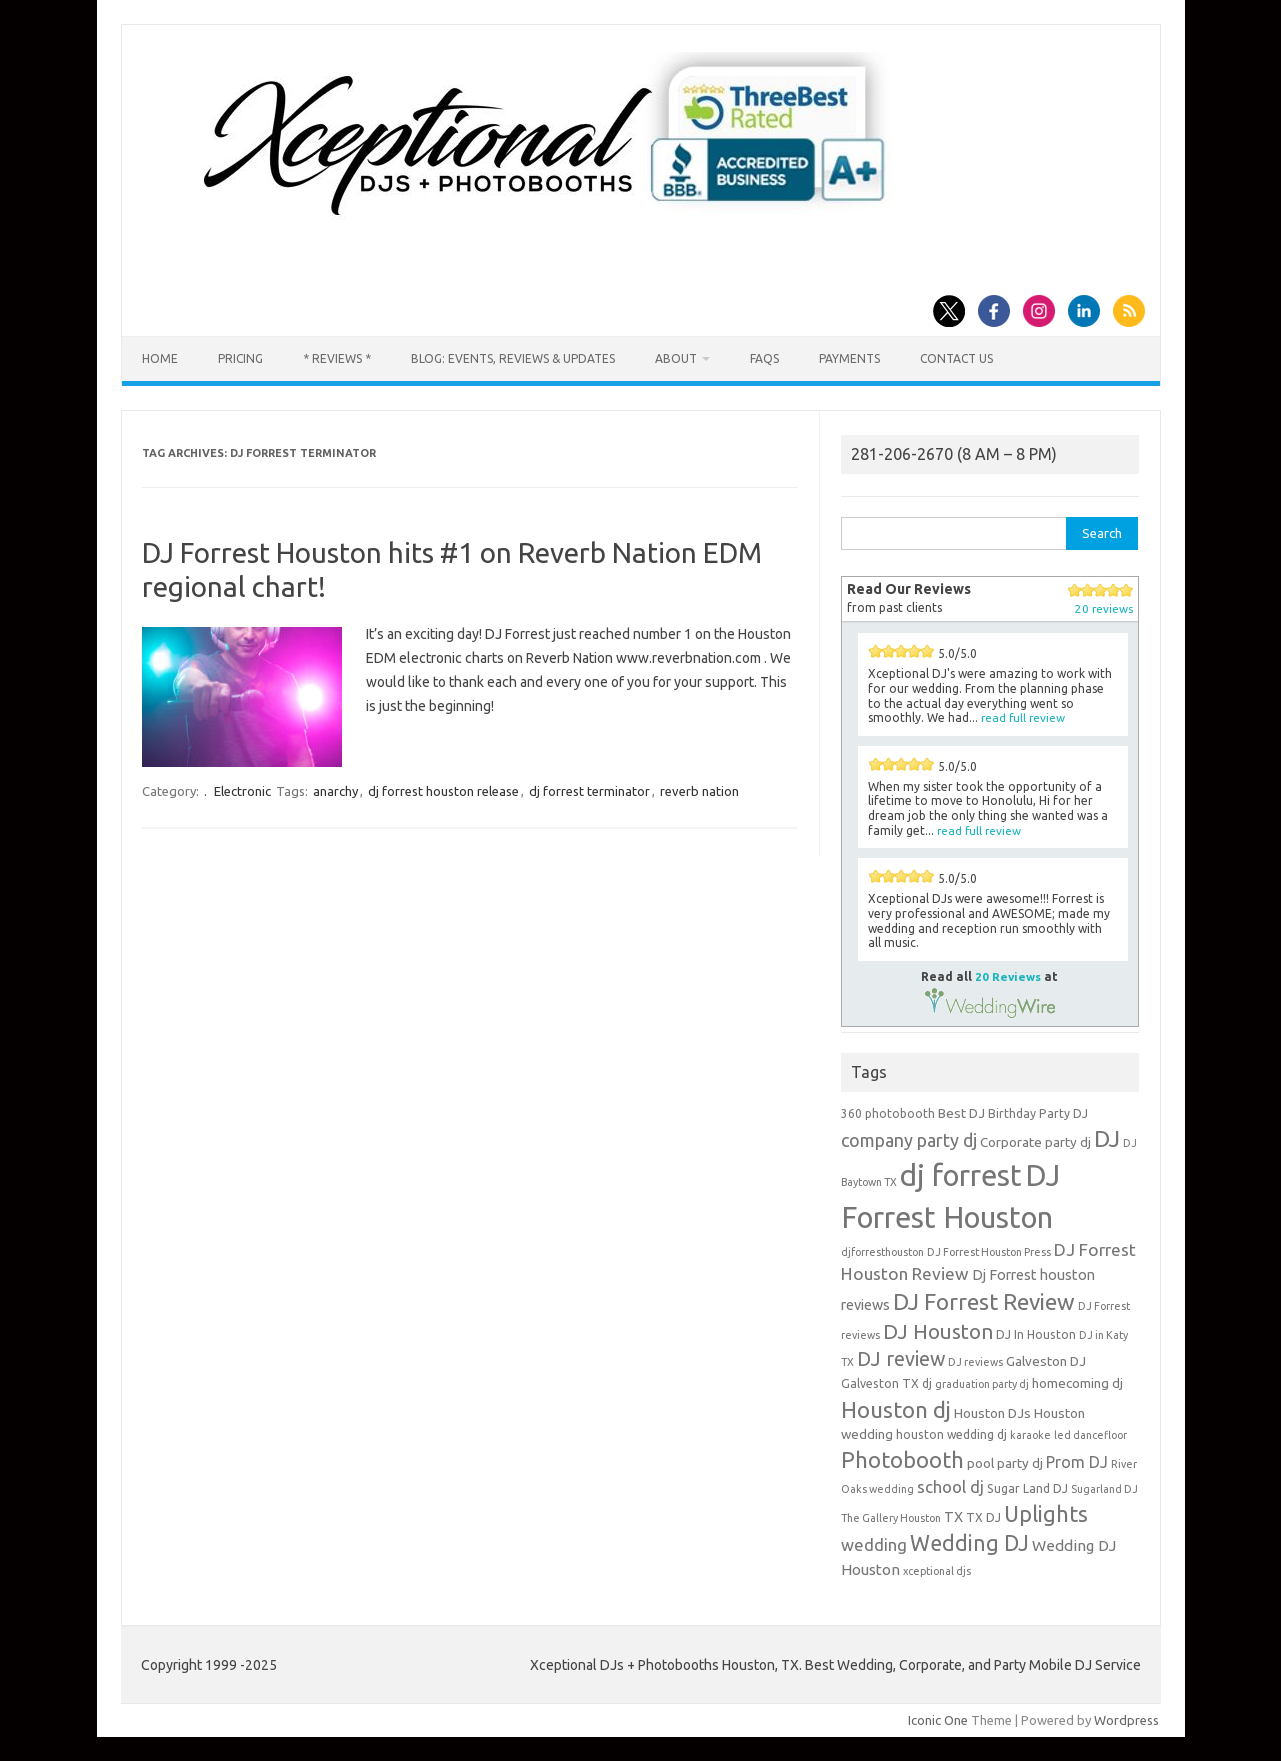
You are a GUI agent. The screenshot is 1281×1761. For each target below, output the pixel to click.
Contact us (956, 358)
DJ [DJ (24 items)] (1107, 1138)
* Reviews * (337, 358)
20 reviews (1104, 608)
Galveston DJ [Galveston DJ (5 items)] (1046, 1361)
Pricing (240, 358)
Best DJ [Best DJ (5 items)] (961, 1113)
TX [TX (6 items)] (953, 1516)
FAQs (764, 358)
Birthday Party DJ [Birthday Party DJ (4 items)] (1038, 1113)
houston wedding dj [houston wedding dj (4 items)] (951, 1434)
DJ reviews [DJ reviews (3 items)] (975, 1362)
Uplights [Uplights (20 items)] (1046, 1514)
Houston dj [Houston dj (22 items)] (896, 1409)
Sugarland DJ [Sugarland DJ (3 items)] (1104, 1489)
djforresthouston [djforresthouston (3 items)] (882, 1252)
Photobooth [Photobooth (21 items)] (902, 1460)
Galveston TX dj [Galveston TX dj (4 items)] (886, 1383)
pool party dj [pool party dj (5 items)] (1005, 1463)
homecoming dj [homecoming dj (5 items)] (1077, 1383)
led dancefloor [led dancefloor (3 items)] (1090, 1435)
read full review (1023, 717)
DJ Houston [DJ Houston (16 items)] (938, 1331)
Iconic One (938, 1720)
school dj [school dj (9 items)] (950, 1486)
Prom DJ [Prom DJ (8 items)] (1077, 1462)
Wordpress (1126, 1720)
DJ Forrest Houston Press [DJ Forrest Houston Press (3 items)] (989, 1252)
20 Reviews (1008, 976)
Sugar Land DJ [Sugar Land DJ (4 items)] (1027, 1488)
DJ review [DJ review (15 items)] (901, 1359)
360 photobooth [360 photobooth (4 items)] (888, 1113)
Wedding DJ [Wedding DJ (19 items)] (969, 1543)
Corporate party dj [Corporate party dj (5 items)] (1035, 1142)
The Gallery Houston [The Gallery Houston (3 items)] (891, 1518)
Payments (849, 358)
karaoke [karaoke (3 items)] (1030, 1435)
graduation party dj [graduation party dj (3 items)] (982, 1384)
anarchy (335, 791)
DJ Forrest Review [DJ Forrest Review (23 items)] (984, 1301)
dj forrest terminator (589, 791)
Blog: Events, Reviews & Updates (513, 358)
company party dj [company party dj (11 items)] (909, 1140)
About (676, 358)
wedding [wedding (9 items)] (874, 1544)
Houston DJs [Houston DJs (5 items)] (992, 1413)
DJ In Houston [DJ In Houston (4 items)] (1036, 1334)
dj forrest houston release (443, 791)
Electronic (242, 791)
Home (160, 358)
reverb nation (699, 791)
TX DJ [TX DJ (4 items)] (983, 1517)
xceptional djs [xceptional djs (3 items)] (937, 1571)
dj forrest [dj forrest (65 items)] (961, 1175)
